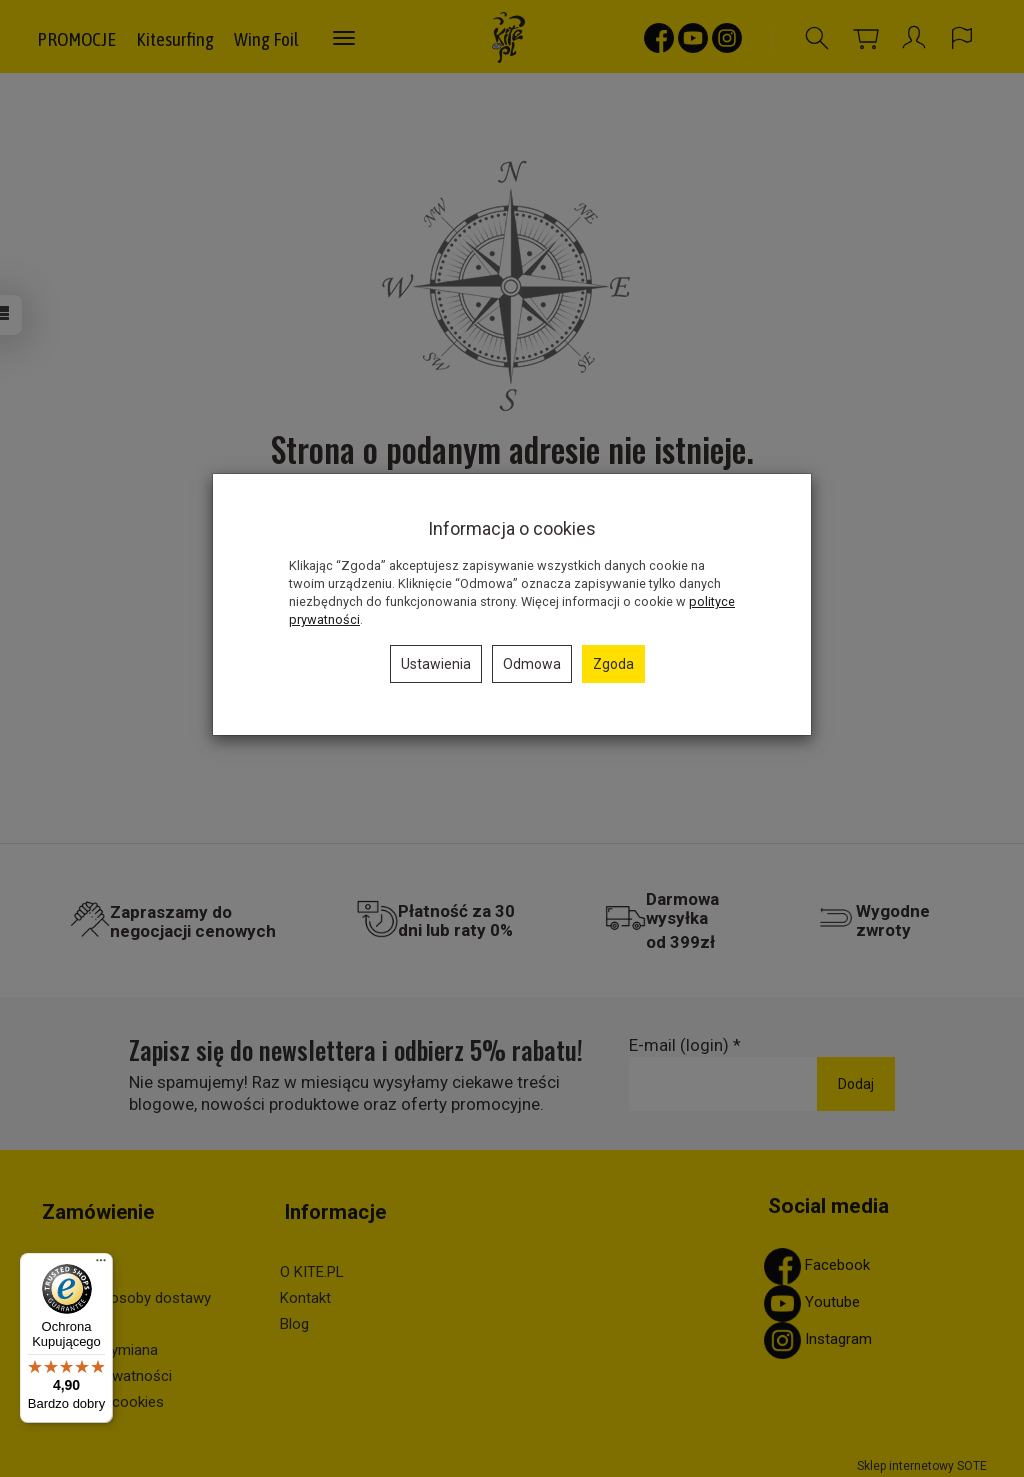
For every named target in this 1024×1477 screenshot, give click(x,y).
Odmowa (532, 664)
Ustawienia (436, 664)
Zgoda (613, 664)
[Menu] (101, 1265)
